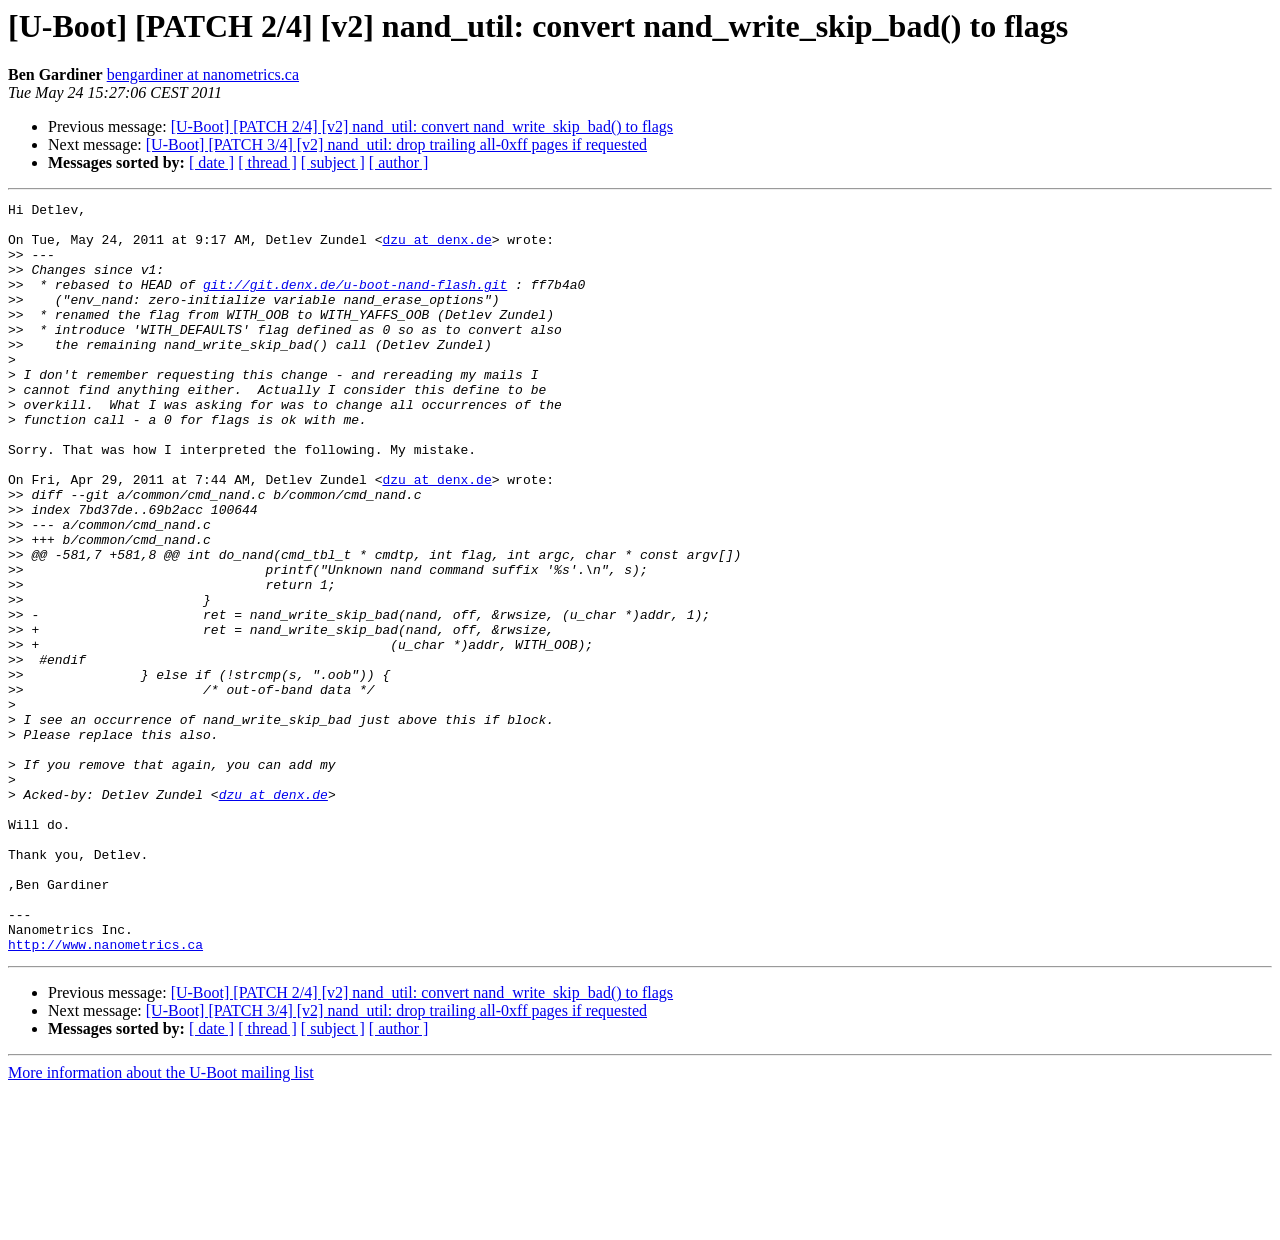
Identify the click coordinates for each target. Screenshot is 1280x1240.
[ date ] (211, 162)
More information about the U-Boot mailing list (161, 1222)
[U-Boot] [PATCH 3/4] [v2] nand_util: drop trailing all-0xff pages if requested (396, 144)
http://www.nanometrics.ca (105, 1094)
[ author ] (399, 162)
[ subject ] (333, 162)
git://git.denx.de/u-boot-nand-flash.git (355, 302)
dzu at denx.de (436, 248)
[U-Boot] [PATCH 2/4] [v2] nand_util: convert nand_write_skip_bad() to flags (422, 126)
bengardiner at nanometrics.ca (203, 74)
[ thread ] (267, 162)
